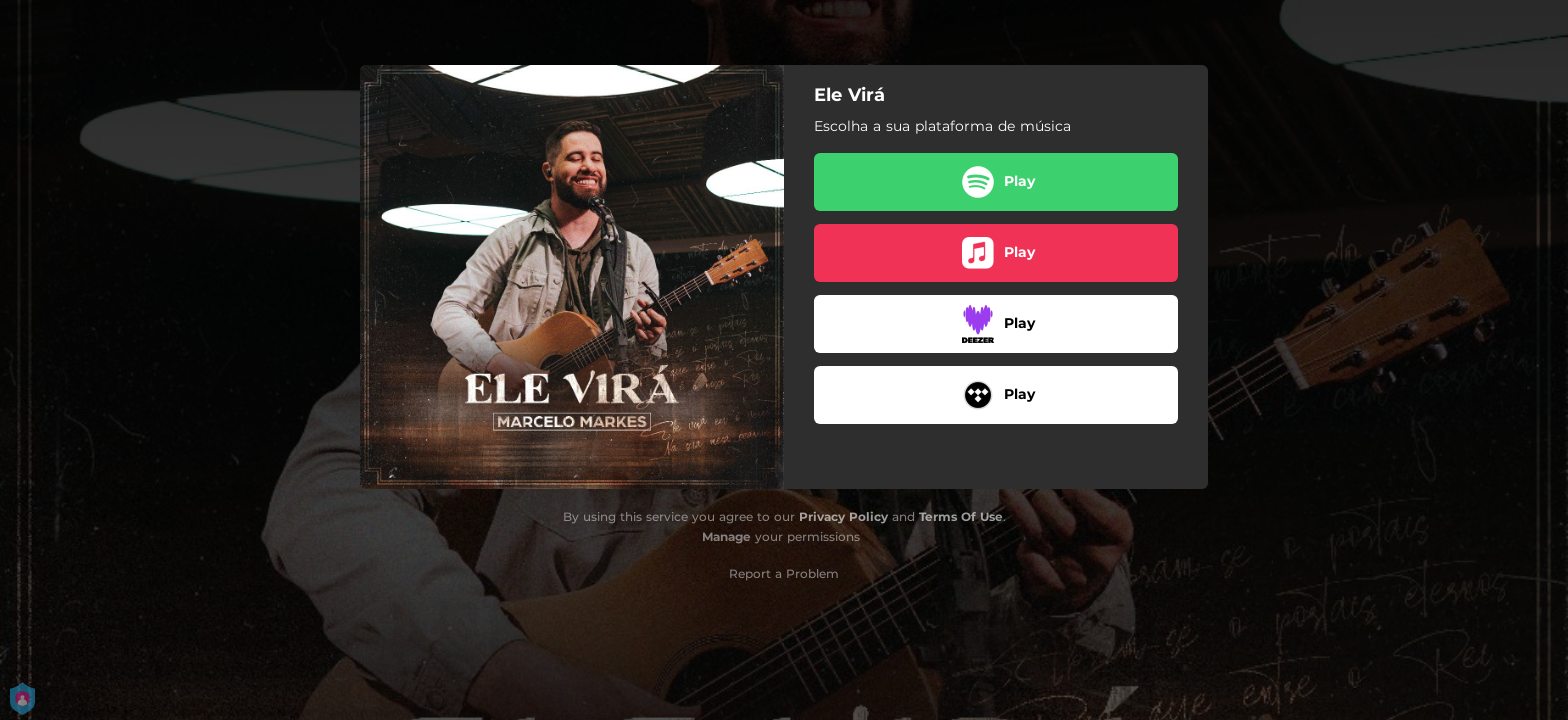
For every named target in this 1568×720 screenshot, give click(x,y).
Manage (726, 536)
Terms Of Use (961, 516)
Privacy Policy (843, 516)
